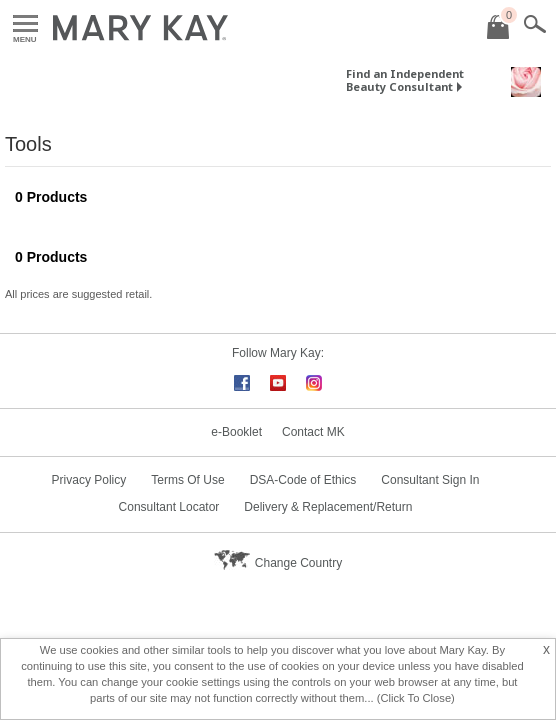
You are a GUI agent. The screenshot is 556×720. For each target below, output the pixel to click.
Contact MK (313, 432)
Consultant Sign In (430, 480)
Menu (25, 24)
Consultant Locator (169, 507)
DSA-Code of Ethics (303, 480)
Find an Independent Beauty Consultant (405, 80)
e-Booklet (236, 432)
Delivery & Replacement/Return (328, 507)
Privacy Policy (89, 480)
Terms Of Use (187, 480)
